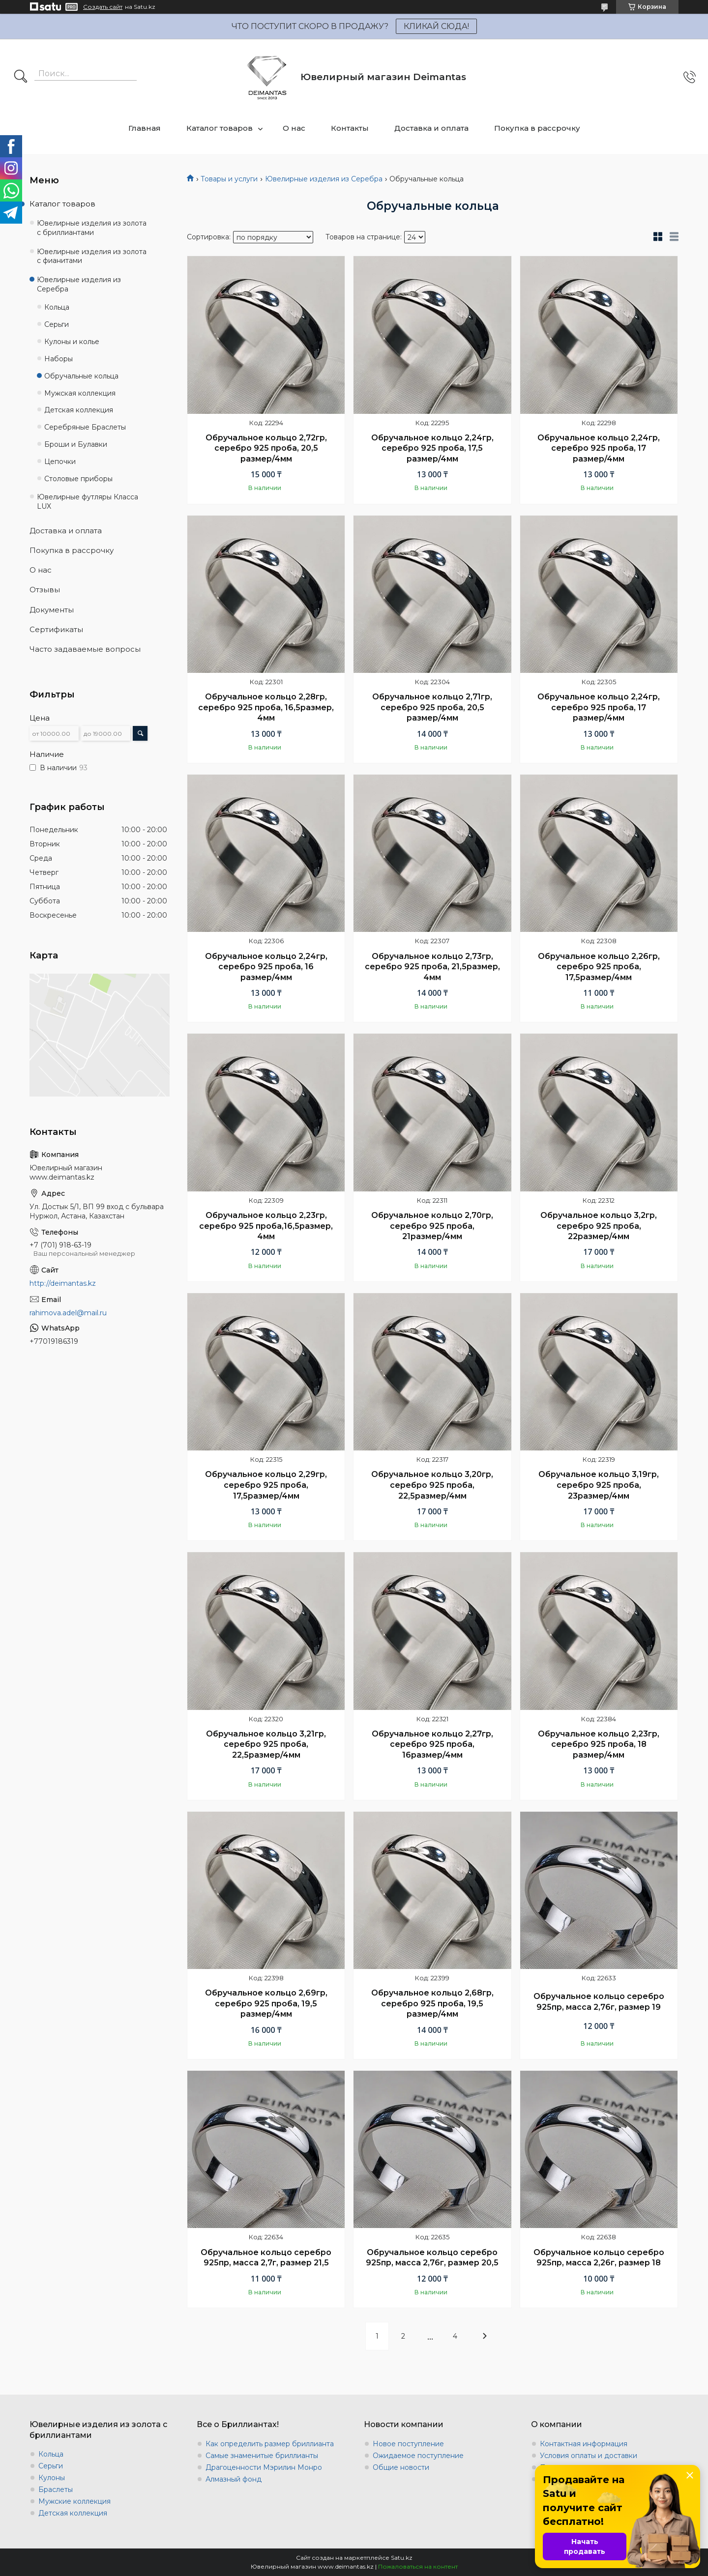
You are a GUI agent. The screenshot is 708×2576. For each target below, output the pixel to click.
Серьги (56, 324)
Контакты (350, 128)
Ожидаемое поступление (418, 2455)
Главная (144, 128)
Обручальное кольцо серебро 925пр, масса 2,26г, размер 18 (598, 2258)
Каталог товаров (219, 128)
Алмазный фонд (234, 2479)
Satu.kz (402, 2557)
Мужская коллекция (80, 393)
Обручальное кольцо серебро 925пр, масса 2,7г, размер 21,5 (266, 2258)
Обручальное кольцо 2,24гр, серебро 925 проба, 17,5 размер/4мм (432, 448)
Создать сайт (102, 6)
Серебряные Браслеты (85, 427)
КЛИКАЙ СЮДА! (436, 26)
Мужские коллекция (74, 2501)
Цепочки (60, 461)
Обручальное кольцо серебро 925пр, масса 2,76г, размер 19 (598, 2002)
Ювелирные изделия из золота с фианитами (92, 256)
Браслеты (55, 2489)
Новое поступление (408, 2443)
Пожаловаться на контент (418, 2566)
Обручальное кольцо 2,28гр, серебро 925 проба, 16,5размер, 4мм (266, 707)
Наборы (58, 358)
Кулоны (51, 2477)
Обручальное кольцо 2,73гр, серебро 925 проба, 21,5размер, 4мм (432, 967)
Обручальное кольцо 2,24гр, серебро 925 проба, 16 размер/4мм (266, 967)
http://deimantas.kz (63, 1283)
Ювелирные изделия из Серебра (324, 178)
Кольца (56, 307)
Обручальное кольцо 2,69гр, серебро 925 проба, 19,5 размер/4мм (266, 2003)
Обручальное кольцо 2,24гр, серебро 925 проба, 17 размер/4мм (598, 448)
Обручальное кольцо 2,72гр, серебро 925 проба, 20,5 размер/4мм (266, 448)
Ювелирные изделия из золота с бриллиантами (92, 228)
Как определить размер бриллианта (270, 2443)
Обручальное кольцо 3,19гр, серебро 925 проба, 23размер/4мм (598, 1485)
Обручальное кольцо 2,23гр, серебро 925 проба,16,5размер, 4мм (266, 1226)
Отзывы (45, 589)
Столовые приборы (78, 478)
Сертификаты (56, 629)
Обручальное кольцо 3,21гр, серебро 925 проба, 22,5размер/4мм (266, 1744)
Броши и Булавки (75, 444)
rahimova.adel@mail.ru (68, 1312)
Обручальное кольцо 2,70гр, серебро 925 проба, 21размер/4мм (432, 1226)
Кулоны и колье (71, 341)
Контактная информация (583, 2443)
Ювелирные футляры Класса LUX (87, 501)
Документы (52, 609)
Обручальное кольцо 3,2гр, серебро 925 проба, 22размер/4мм (598, 1226)
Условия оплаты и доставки (588, 2455)
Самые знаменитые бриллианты (262, 2455)
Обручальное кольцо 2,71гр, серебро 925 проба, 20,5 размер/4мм (432, 707)
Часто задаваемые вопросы (85, 649)
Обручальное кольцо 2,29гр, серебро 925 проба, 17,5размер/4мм (266, 1485)
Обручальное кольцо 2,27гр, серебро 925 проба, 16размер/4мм (432, 1744)
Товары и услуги (229, 178)
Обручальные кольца (81, 376)
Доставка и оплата (431, 128)
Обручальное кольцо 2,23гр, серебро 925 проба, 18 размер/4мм (598, 1744)
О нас (294, 128)
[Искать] (20, 77)
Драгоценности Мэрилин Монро (264, 2467)
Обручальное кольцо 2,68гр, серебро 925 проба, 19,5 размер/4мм (432, 2003)
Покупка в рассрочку (537, 128)
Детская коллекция (78, 409)
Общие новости (401, 2467)
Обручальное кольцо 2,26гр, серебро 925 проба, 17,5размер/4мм (599, 967)
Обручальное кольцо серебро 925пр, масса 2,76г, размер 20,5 (432, 2258)
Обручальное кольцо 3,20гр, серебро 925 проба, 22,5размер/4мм (432, 1485)
